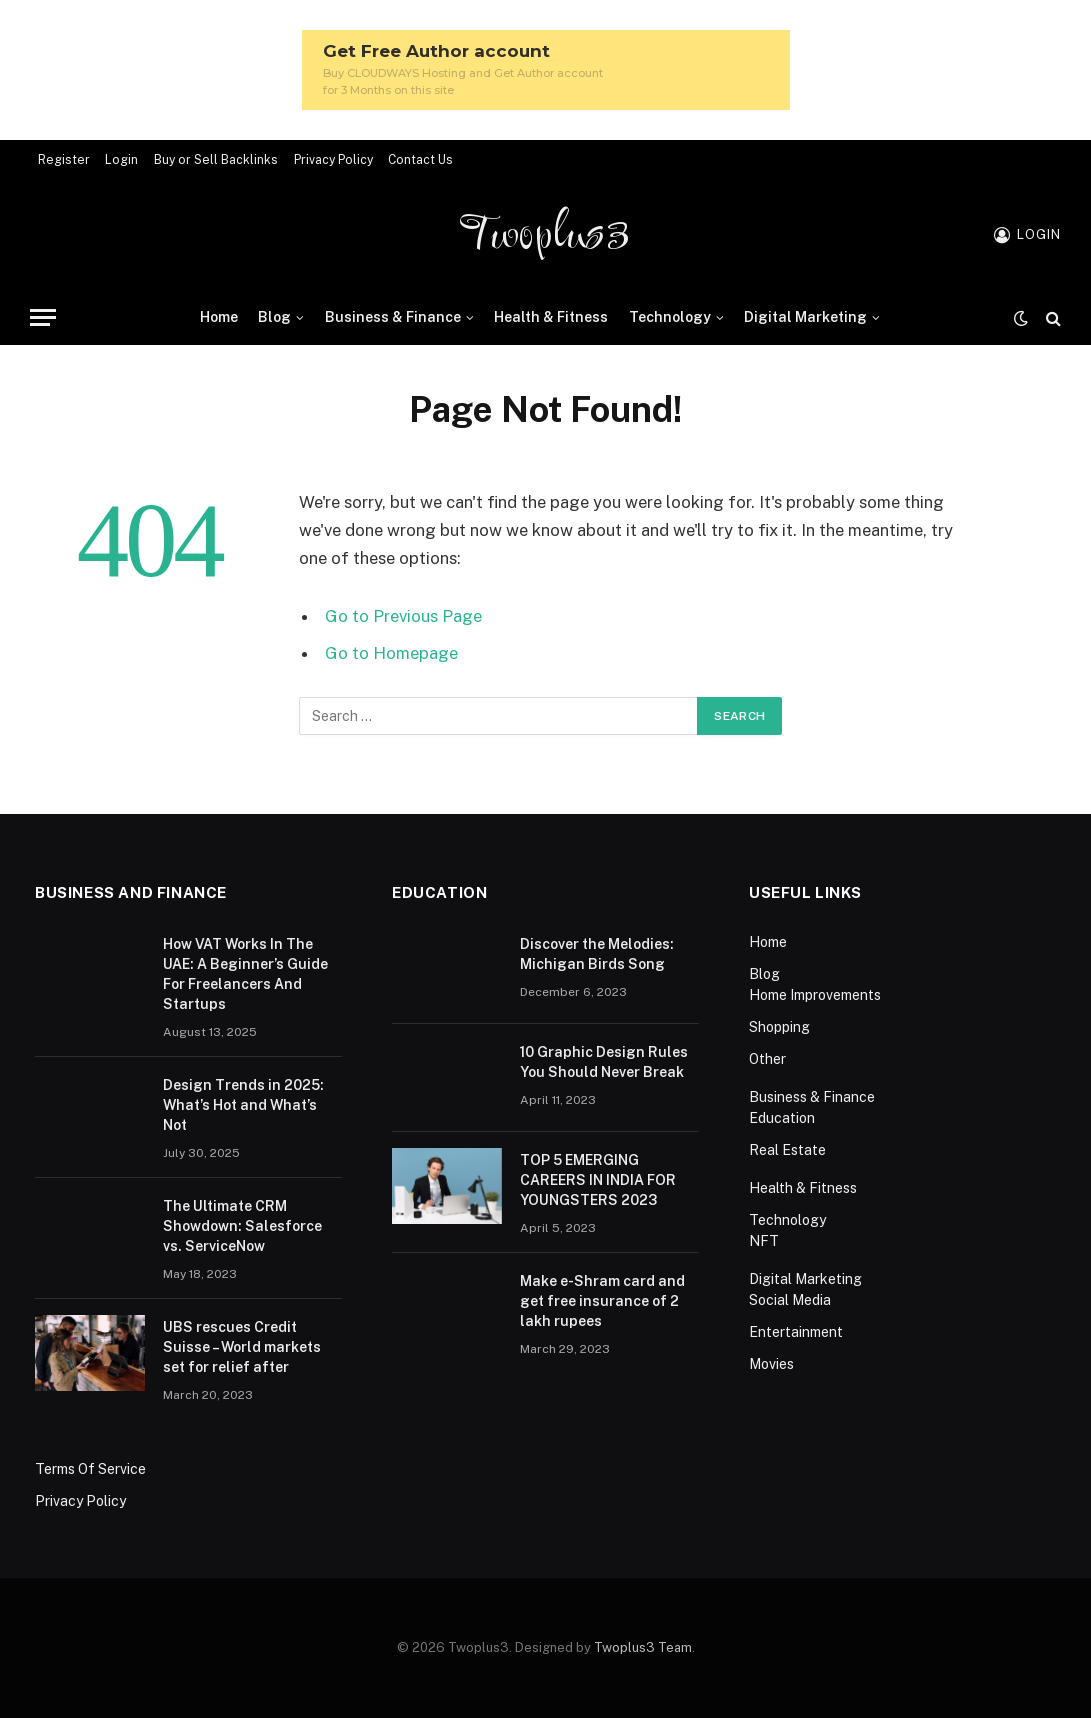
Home (219, 317)
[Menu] (43, 317)
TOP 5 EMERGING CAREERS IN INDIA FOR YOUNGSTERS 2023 (598, 1180)
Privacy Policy (333, 160)
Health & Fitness (551, 317)
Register (64, 160)
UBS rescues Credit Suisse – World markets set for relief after (242, 1347)
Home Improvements (815, 995)
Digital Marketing (805, 317)
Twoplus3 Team (643, 1647)
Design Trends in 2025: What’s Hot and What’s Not (243, 1105)
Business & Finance (393, 317)
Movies (771, 1364)
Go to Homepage (391, 653)
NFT (764, 1241)
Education (782, 1118)
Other (767, 1059)
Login (121, 160)
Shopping (779, 1027)
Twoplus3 (545, 235)
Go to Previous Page (403, 616)
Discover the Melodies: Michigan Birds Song (597, 954)
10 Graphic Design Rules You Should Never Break (604, 1062)
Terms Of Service (90, 1469)
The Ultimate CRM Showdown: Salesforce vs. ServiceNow (242, 1226)
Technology (670, 317)
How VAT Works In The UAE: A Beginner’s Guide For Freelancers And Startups (245, 974)
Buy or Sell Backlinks (216, 160)
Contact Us (420, 160)
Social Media (790, 1300)
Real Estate (787, 1150)
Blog (274, 317)
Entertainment (796, 1332)
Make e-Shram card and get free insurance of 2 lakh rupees (602, 1301)
